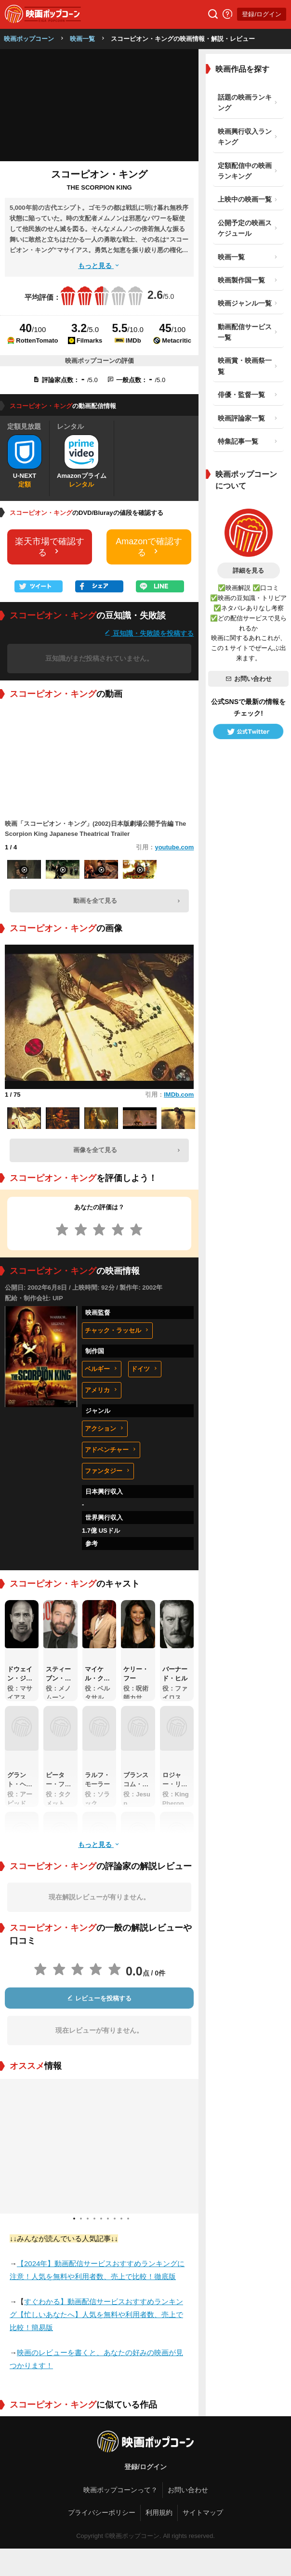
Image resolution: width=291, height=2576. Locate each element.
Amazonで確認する (149, 547)
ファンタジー (108, 1470)
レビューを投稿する (99, 1998)
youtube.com (174, 847)
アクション (105, 1428)
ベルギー (102, 1368)
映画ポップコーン (29, 38)
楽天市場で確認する (49, 547)
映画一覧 (82, 38)
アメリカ (102, 1390)
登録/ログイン (261, 14)
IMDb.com (179, 1094)
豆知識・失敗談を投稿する (149, 633)
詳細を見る (248, 570)
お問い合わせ (248, 678)
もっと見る (99, 265)
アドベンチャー (111, 1449)
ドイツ (145, 1368)
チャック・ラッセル (117, 1330)
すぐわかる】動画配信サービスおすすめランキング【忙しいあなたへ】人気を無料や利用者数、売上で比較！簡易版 (96, 2314)
